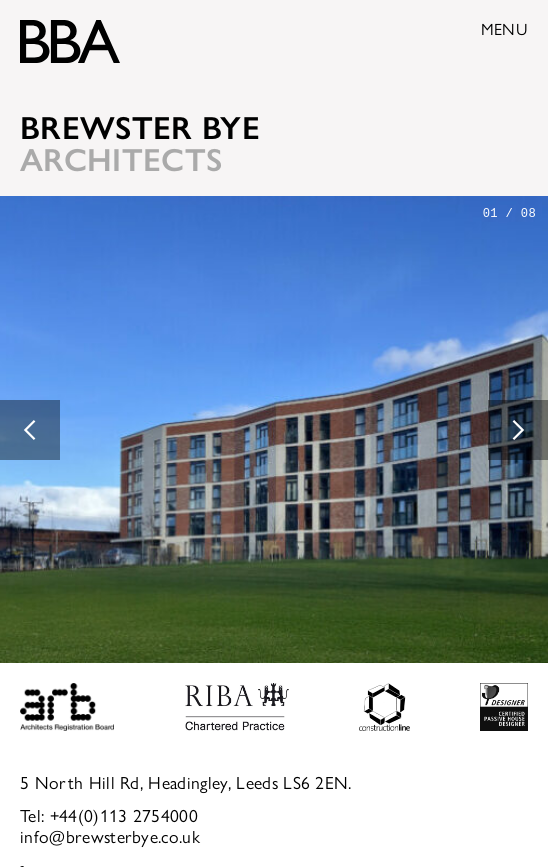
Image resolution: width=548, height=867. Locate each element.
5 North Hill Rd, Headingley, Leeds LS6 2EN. (186, 781)
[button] (30, 430)
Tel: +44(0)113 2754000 (109, 814)
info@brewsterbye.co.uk (110, 835)
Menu (504, 29)
